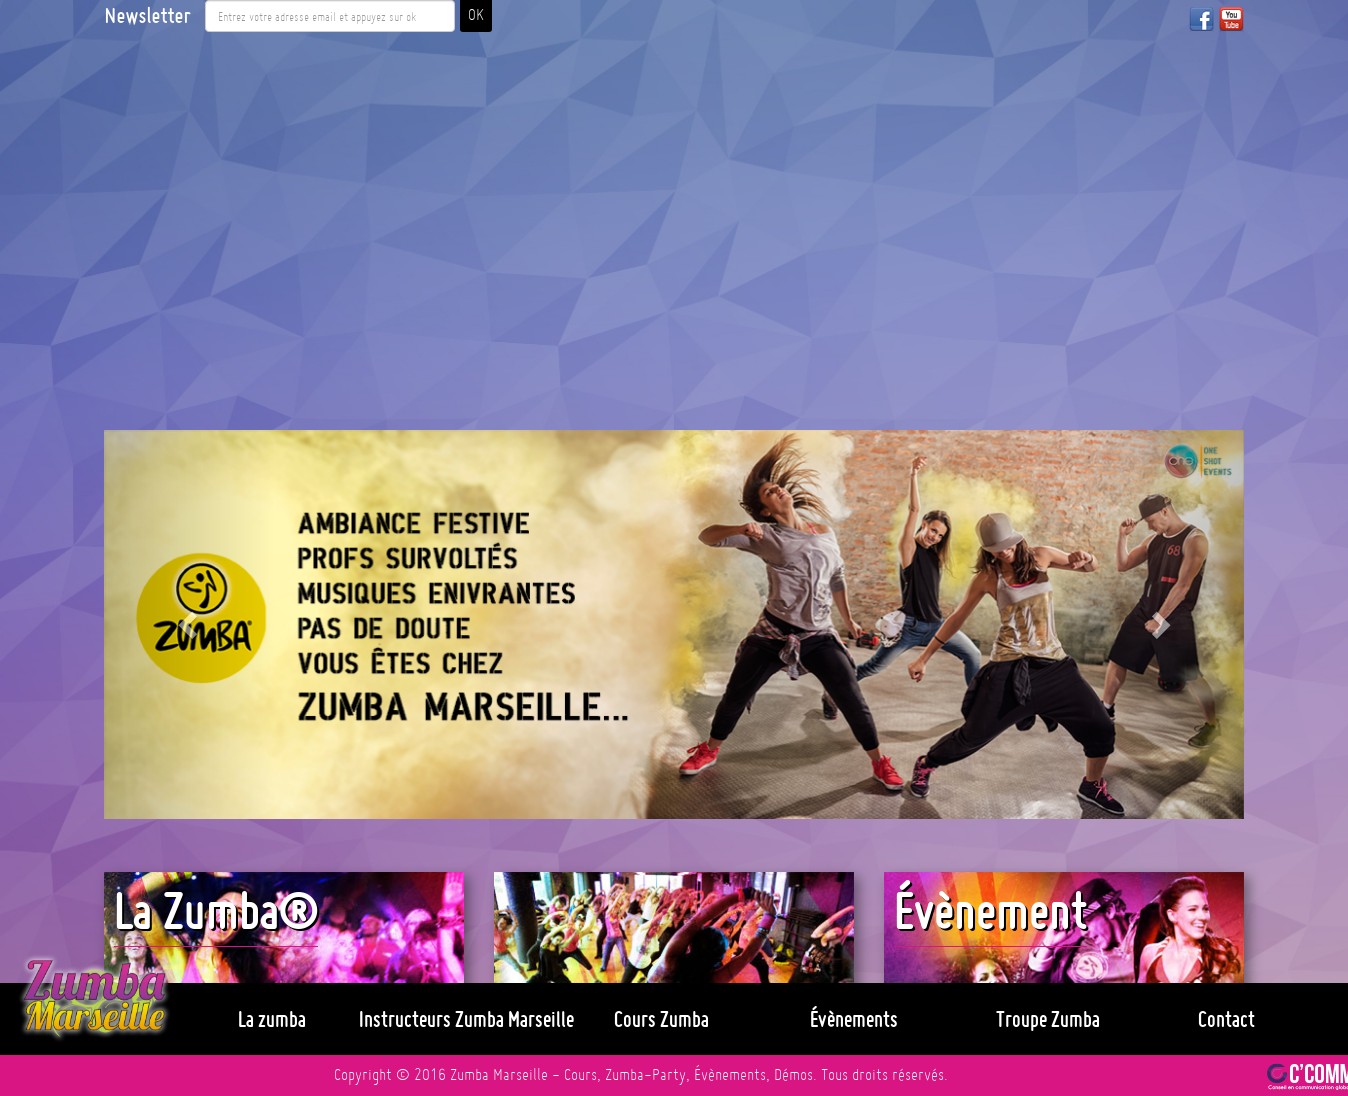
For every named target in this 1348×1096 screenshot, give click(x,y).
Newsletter (147, 16)
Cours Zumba (661, 1019)
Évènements (854, 1019)
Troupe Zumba (1048, 1019)
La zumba (272, 1019)
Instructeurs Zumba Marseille (466, 1019)
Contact (1226, 1019)
